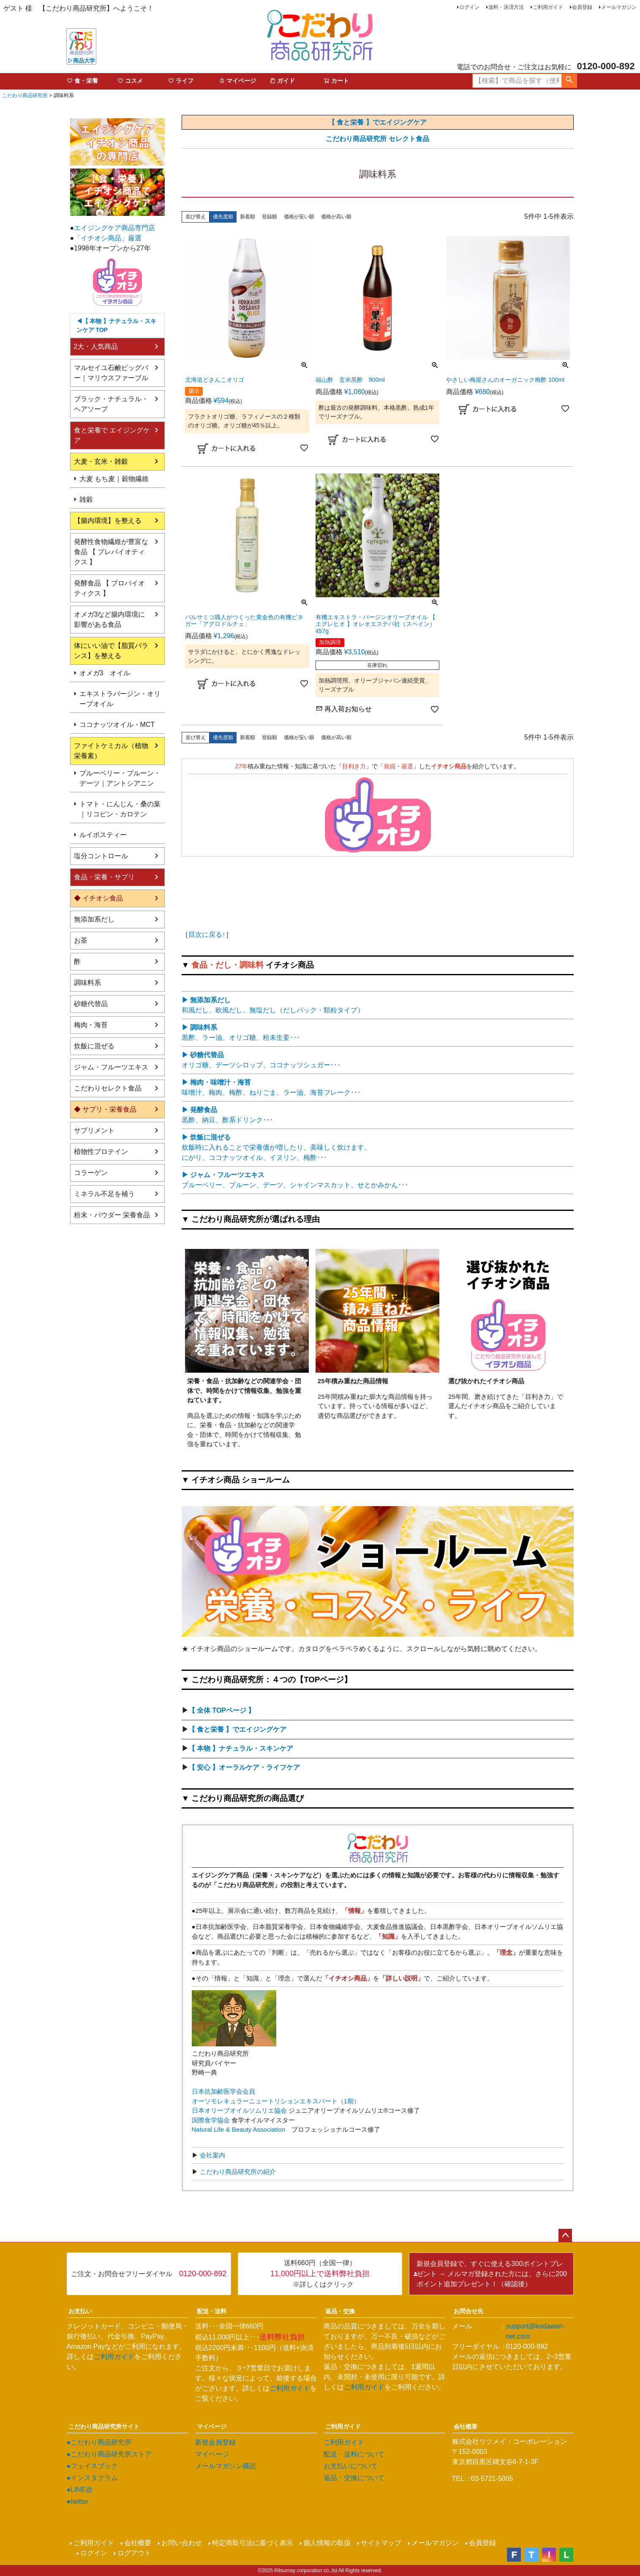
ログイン (469, 7)
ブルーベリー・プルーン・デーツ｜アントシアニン (120, 778)
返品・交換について (354, 2477)
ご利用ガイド (548, 7)
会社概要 (465, 2426)
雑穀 (86, 499)
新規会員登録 (215, 2442)
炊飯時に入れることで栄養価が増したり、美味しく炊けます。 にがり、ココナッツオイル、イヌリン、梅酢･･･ (276, 1147)
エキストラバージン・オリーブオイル (120, 698)
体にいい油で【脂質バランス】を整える (111, 650)
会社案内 (211, 2155)
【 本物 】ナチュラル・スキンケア (241, 1748)
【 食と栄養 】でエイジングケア (237, 1729)
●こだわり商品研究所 (99, 2442)
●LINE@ (80, 2489)
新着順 (247, 217)
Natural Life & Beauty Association (239, 2129)
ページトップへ (565, 2235)
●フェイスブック (92, 2466)
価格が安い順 (299, 217)
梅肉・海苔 (91, 1024)
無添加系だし (94, 919)
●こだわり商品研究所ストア (109, 2454)
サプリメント (94, 1130)
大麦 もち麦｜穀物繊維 (114, 478)
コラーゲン (91, 1172)
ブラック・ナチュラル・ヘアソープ (111, 404)
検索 (568, 80)
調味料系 (87, 982)
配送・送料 (211, 2311)
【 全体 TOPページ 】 (221, 1710)
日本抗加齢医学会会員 (223, 2091)
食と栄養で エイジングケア (112, 435)
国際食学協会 (211, 2120)
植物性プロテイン (101, 1151)
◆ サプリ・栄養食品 (105, 1109)
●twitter (78, 2501)
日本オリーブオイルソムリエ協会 (239, 2110)
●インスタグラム (92, 2477)
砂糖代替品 (91, 1003)
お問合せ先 (468, 2311)
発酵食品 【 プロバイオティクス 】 (109, 588)
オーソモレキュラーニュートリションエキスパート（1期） (276, 2101)
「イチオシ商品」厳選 (108, 238)
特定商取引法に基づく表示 (252, 2542)
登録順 (269, 217)
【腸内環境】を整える (108, 520)
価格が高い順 (336, 217)
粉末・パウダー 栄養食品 (112, 1215)
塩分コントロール (101, 856)
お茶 (80, 940)
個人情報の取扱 (327, 2542)
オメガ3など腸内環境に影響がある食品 (109, 619)
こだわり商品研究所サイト (103, 2426)
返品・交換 (340, 2311)
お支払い (80, 2311)
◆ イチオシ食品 (98, 898)
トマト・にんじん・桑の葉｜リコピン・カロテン (120, 809)
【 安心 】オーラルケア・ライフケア (244, 1767)
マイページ (211, 2426)
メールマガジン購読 (225, 2466)
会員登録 (582, 7)
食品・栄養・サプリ (104, 877)
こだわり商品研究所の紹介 (237, 2171)
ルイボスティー (103, 834)
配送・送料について (354, 2454)
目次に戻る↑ (207, 934)
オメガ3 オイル (105, 673)
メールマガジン (619, 7)
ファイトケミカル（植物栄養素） (111, 750)
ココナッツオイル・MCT (117, 724)
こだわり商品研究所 (25, 95)
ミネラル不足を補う (104, 1193)
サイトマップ (381, 2542)
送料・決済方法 (506, 7)
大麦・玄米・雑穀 (101, 461)
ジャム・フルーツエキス (111, 1067)
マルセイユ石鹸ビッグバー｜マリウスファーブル (111, 372)
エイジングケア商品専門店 (114, 227)
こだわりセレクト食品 (108, 1088)
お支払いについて (351, 2466)
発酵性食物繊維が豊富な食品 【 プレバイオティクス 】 (111, 552)
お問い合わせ (181, 2542)
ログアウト (134, 2553)
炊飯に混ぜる (94, 1046)
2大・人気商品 (96, 346)
